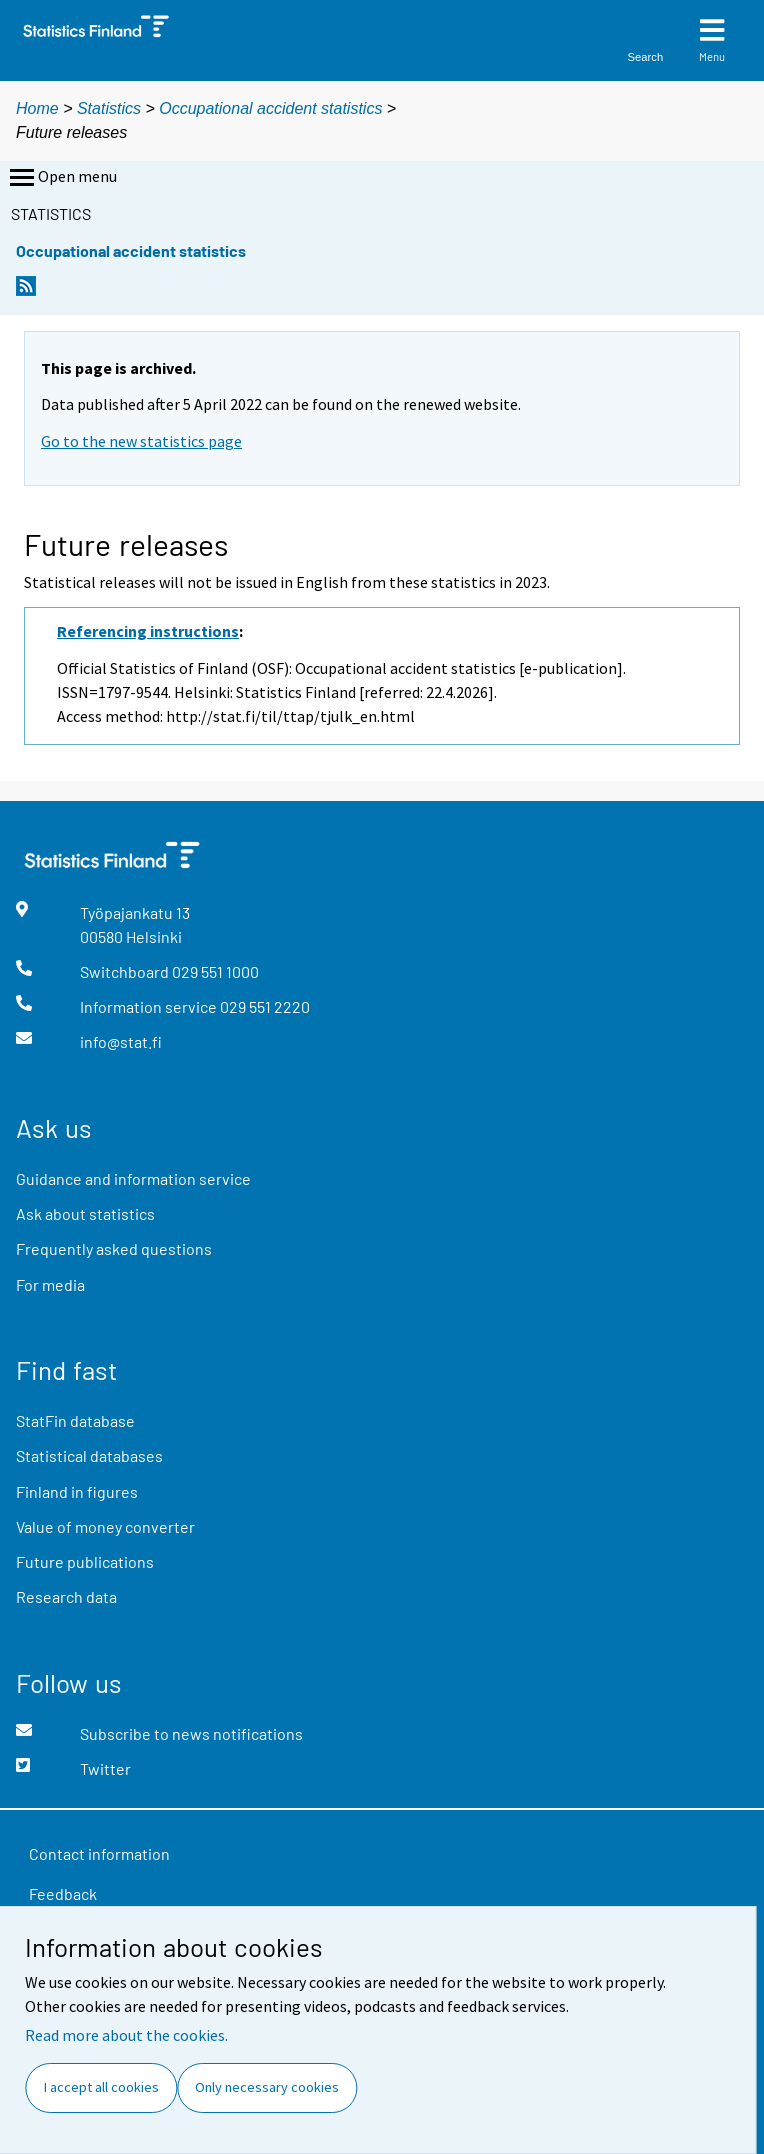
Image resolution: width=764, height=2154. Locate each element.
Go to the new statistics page (141, 441)
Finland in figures (77, 1491)
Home (37, 108)
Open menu (61, 178)
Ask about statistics (85, 1213)
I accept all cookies (101, 2087)
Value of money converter (105, 1526)
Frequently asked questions (114, 1248)
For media (50, 1284)
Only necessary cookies (267, 2087)
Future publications (85, 1561)
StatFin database (75, 1420)
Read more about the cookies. (126, 2035)
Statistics (109, 108)
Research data (66, 1596)
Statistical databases (89, 1455)
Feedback (63, 1893)
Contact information (99, 1853)
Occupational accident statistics (270, 108)
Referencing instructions (148, 631)
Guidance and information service (133, 1178)
